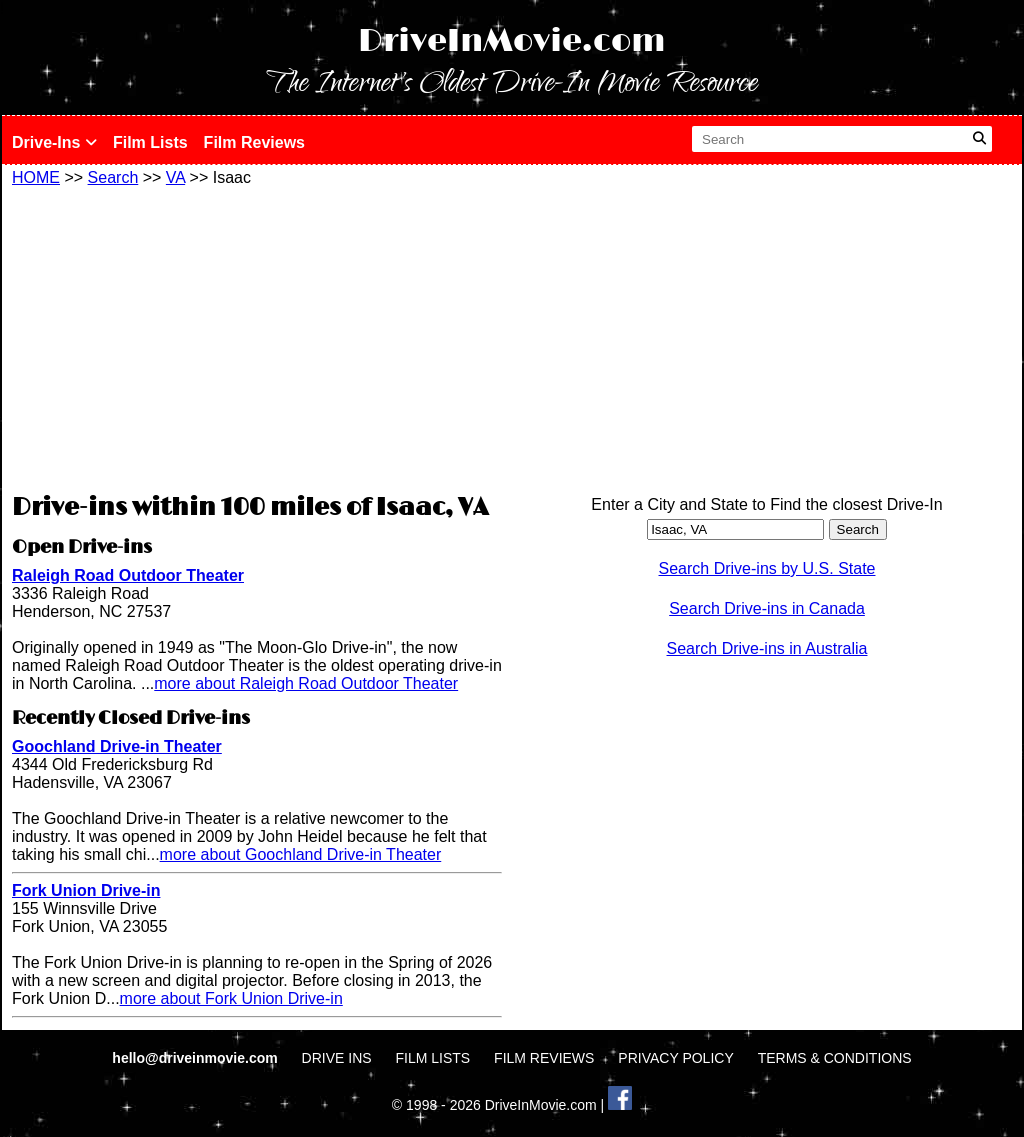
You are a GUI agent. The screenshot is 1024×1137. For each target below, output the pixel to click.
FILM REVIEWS (544, 1058)
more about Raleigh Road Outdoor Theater (306, 683)
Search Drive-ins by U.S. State (767, 568)
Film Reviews (254, 142)
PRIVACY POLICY (675, 1058)
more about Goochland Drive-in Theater (301, 854)
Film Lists (150, 142)
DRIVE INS (337, 1058)
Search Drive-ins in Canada (767, 608)
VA (175, 177)
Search (113, 177)
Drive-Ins (54, 142)
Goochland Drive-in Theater (117, 746)
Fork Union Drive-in (86, 890)
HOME (36, 177)
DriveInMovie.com (512, 41)
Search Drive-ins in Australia (767, 648)
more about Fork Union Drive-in (231, 998)
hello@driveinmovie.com (196, 1058)
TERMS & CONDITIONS (835, 1058)
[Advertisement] (257, 337)
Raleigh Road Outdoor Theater (128, 575)
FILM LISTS (433, 1058)
